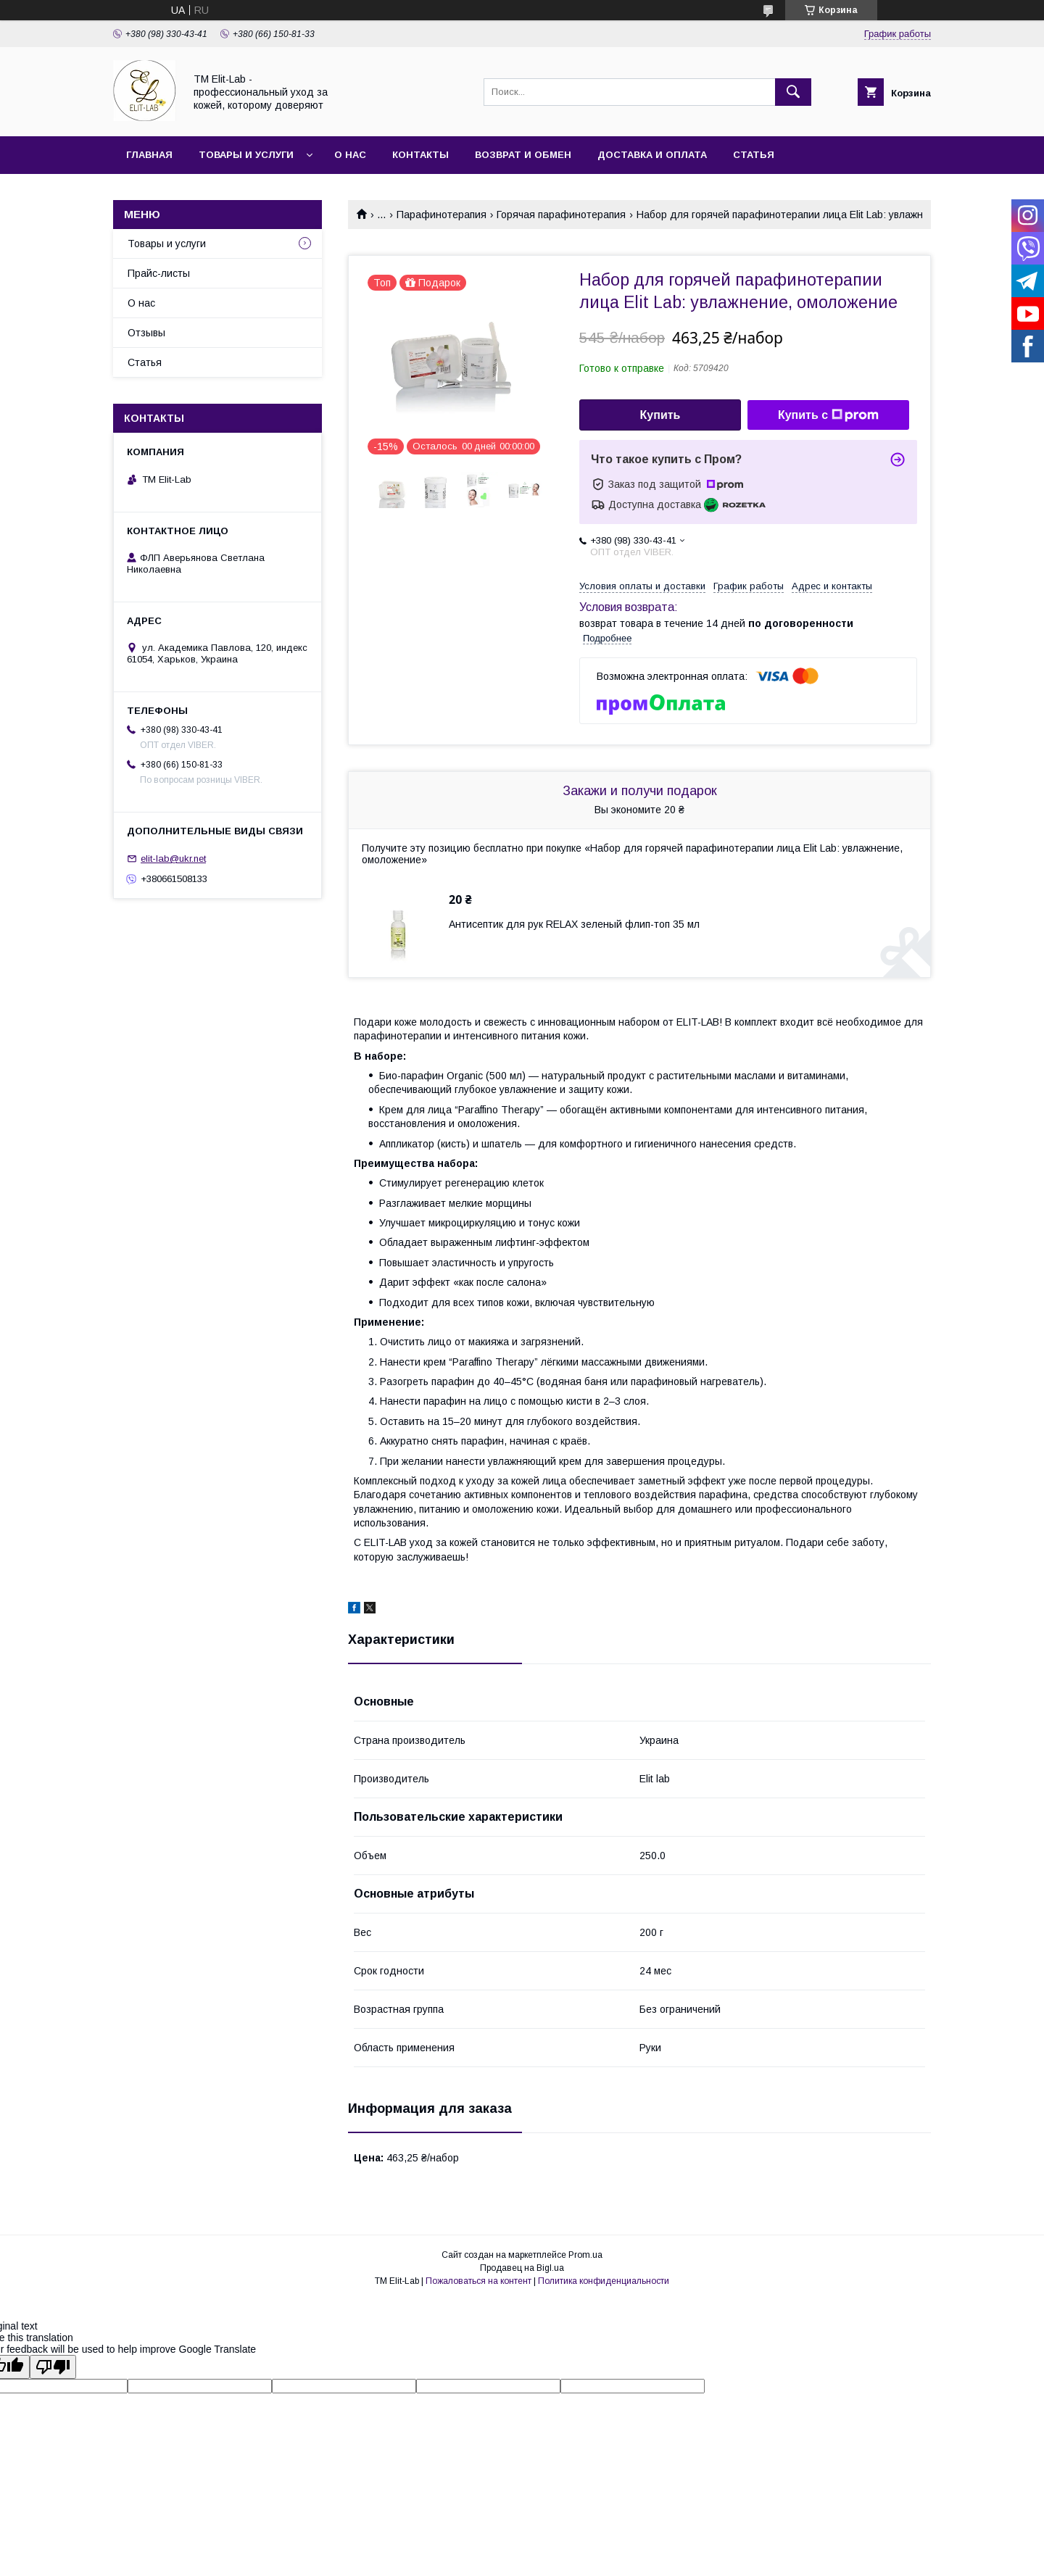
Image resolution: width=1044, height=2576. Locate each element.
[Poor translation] (53, 2367)
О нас (350, 154)
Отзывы (146, 332)
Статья (753, 154)
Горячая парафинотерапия (561, 214)
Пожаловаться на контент (478, 2281)
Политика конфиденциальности (603, 2281)
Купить (660, 415)
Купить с (828, 415)
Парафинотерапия (441, 214)
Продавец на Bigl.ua (522, 2268)
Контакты (420, 154)
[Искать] (793, 92)
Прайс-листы (159, 273)
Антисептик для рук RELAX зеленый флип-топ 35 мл (574, 924)
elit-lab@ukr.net (173, 858)
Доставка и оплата (652, 154)
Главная (149, 154)
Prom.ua (585, 2255)
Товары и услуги (246, 154)
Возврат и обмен (523, 154)
